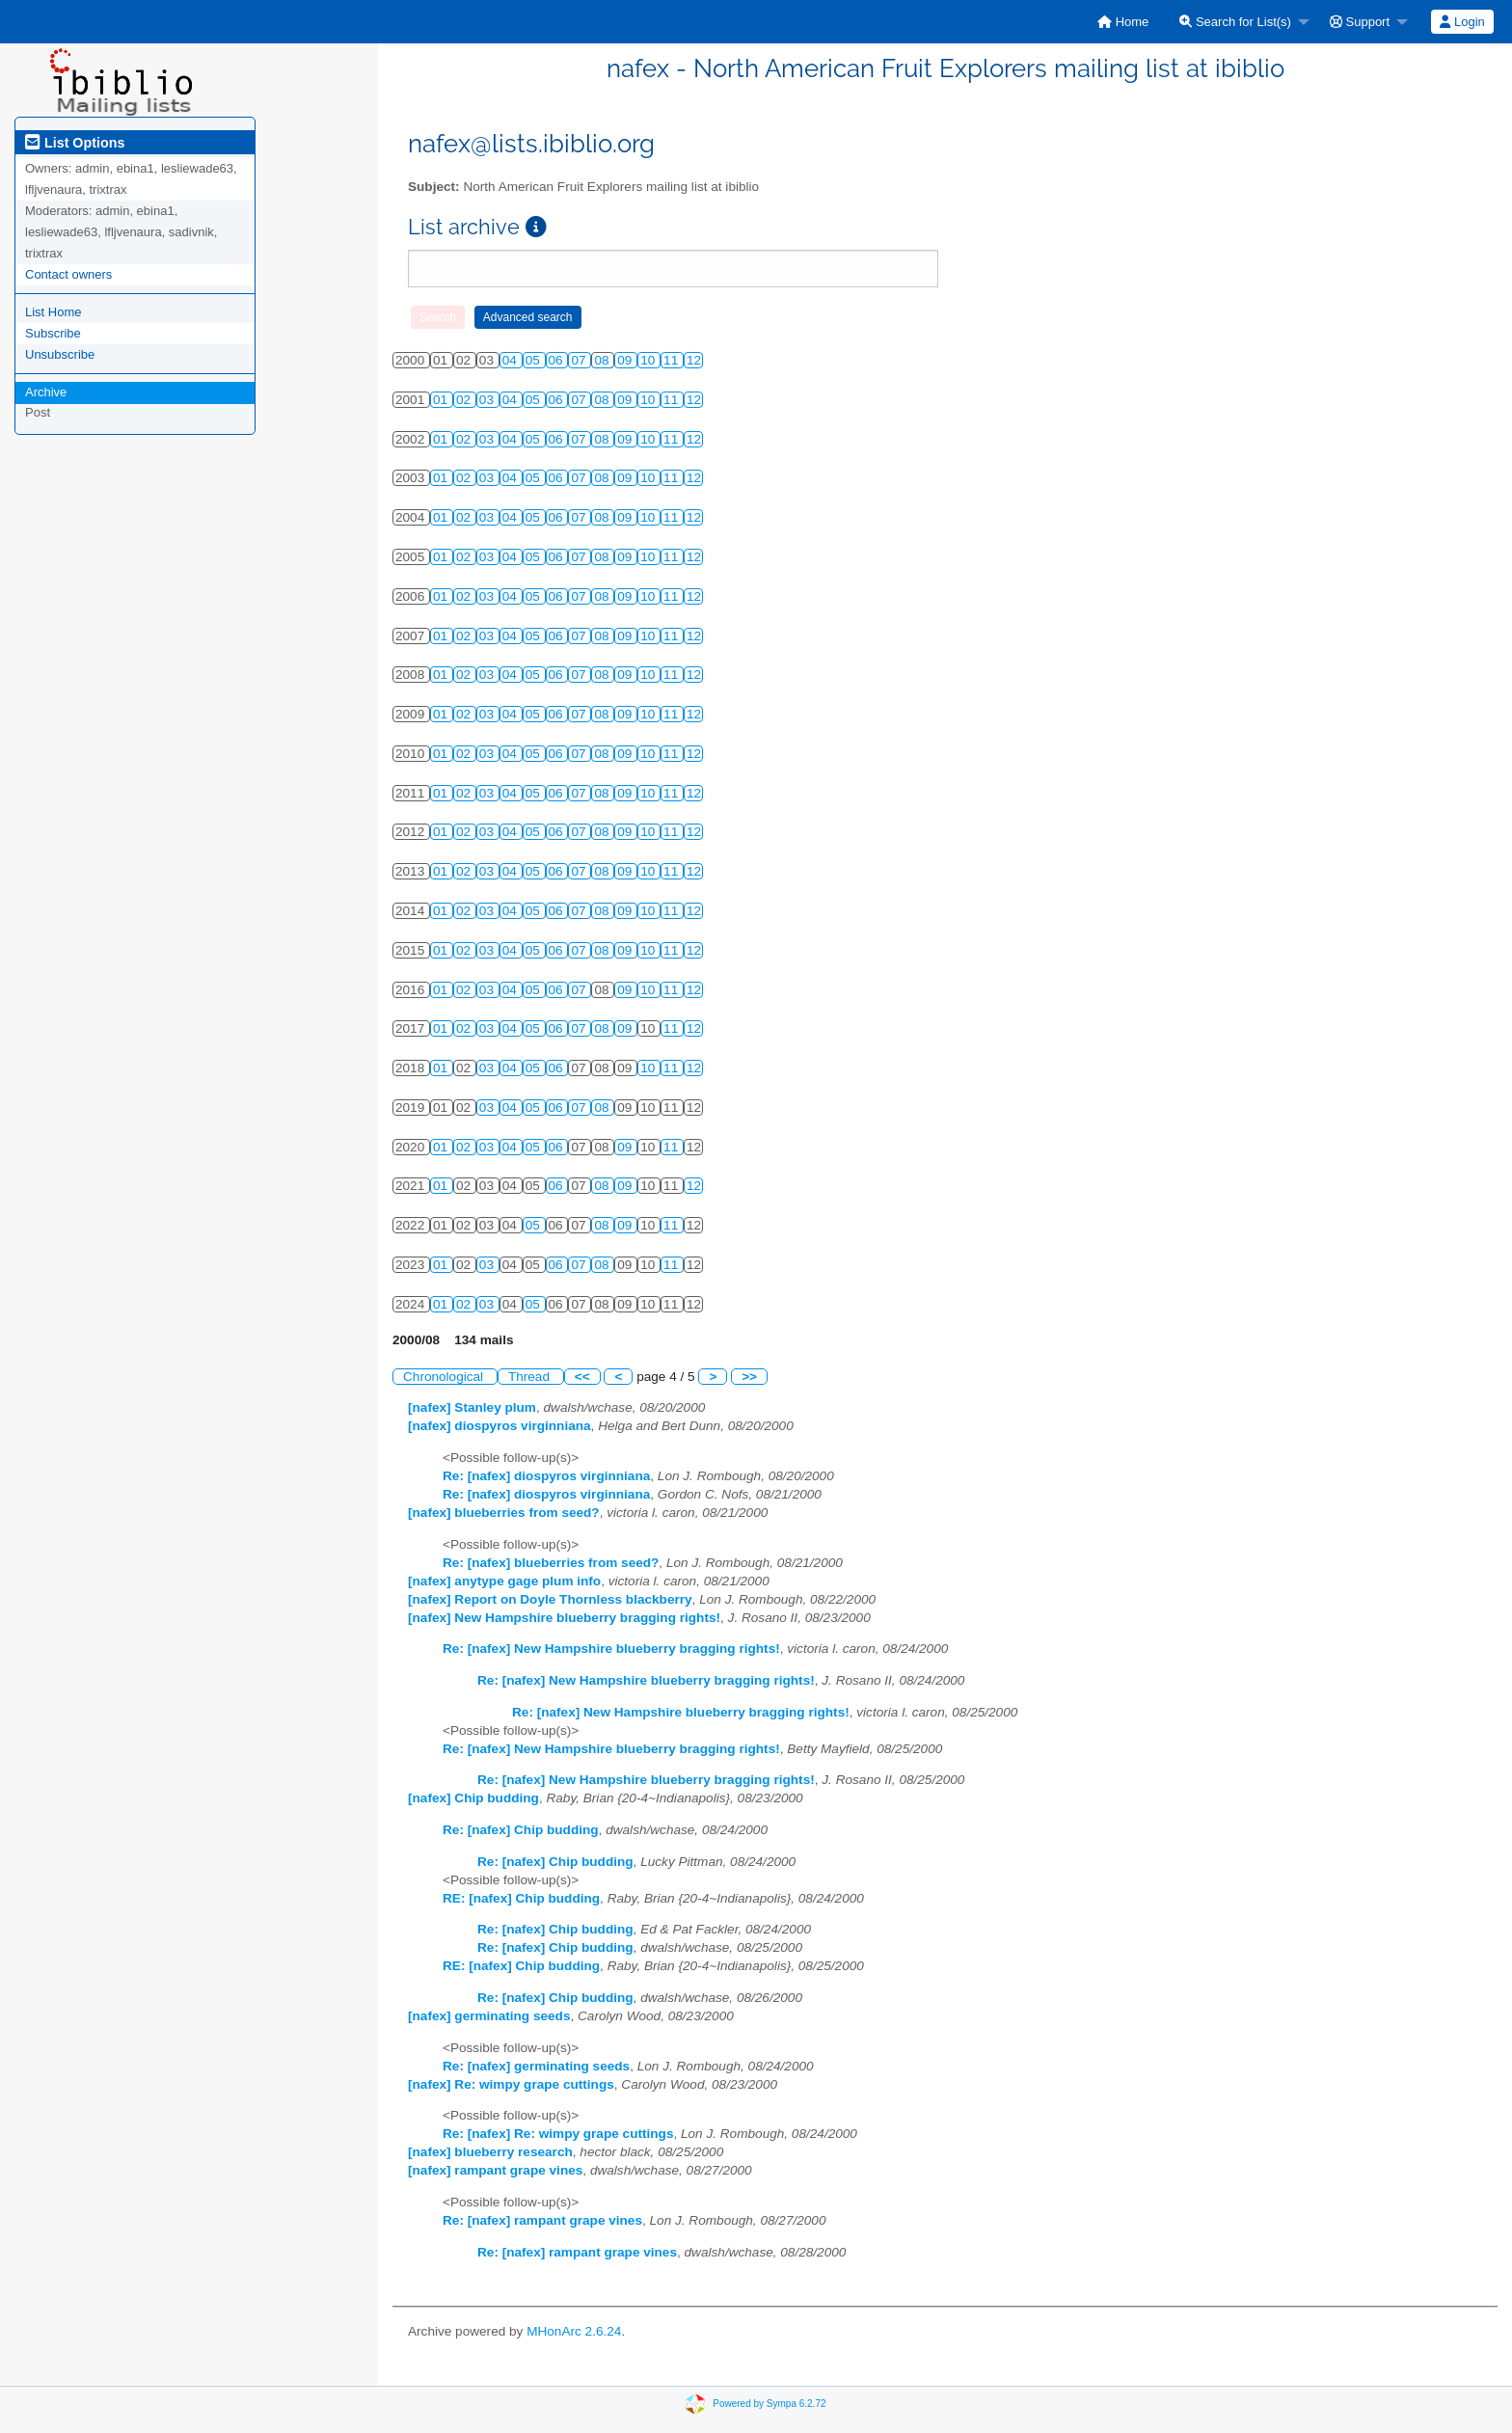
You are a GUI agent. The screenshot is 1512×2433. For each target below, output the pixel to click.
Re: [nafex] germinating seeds (536, 2066)
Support (1360, 21)
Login (1462, 21)
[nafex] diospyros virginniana (499, 1426)
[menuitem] (1123, 21)
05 (535, 360)
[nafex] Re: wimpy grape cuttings (511, 2084)
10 (649, 360)
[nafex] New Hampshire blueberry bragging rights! (564, 1617)
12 (694, 360)
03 (488, 399)
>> (749, 1376)
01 (442, 399)
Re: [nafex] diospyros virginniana (546, 1476)
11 (672, 360)
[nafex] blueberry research (490, 2152)
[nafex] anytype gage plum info (504, 1581)
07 (580, 360)
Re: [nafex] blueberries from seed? (551, 1562)
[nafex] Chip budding (473, 1798)
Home (1122, 21)
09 (626, 360)
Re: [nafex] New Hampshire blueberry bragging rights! (611, 1648)
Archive (46, 392)
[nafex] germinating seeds (489, 2016)
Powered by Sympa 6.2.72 (769, 2403)
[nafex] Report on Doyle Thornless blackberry (550, 1599)
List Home (53, 312)
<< (582, 1376)
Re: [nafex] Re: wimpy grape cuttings (558, 2133)
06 (558, 360)
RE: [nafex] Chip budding (521, 1898)
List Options (74, 142)
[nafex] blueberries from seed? (504, 1512)
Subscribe (53, 333)
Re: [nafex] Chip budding (521, 1830)
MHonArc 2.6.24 (573, 2331)
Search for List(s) (1235, 21)
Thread (531, 1376)
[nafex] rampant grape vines (495, 2170)
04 (511, 360)
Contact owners (68, 274)
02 (465, 399)
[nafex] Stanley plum (472, 1407)
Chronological (445, 1376)
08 (603, 360)
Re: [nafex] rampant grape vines (542, 2220)
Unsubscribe (59, 354)
